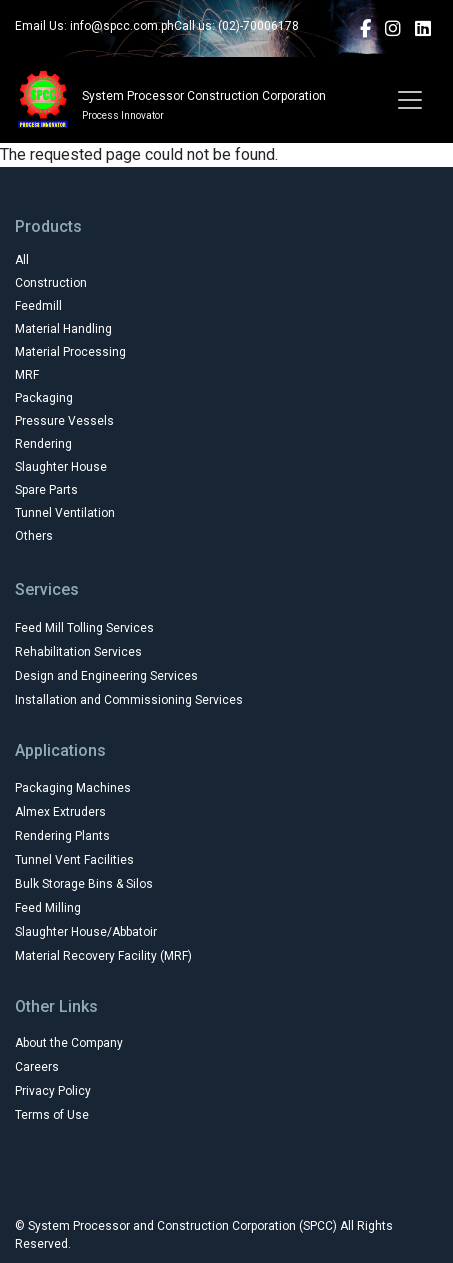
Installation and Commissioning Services (129, 700)
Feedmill (38, 306)
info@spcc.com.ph (122, 26)
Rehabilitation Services (78, 652)
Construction (51, 283)
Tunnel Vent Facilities (74, 860)
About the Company (69, 1043)
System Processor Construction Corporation (204, 96)
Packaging (44, 398)
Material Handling (63, 329)
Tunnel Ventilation (65, 513)
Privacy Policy (53, 1091)
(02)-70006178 (258, 26)
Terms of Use (52, 1115)
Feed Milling (48, 908)
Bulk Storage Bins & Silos (84, 884)
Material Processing (70, 352)
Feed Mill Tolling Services (84, 628)
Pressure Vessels (64, 421)
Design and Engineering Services (106, 676)
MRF (27, 375)
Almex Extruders (60, 812)
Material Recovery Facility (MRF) (103, 956)
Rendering (43, 444)
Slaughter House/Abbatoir (86, 932)
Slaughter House (61, 467)
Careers (37, 1067)
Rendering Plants (62, 836)
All (22, 260)
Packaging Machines (73, 788)
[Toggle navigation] (410, 100)
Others (34, 536)
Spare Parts (46, 490)
